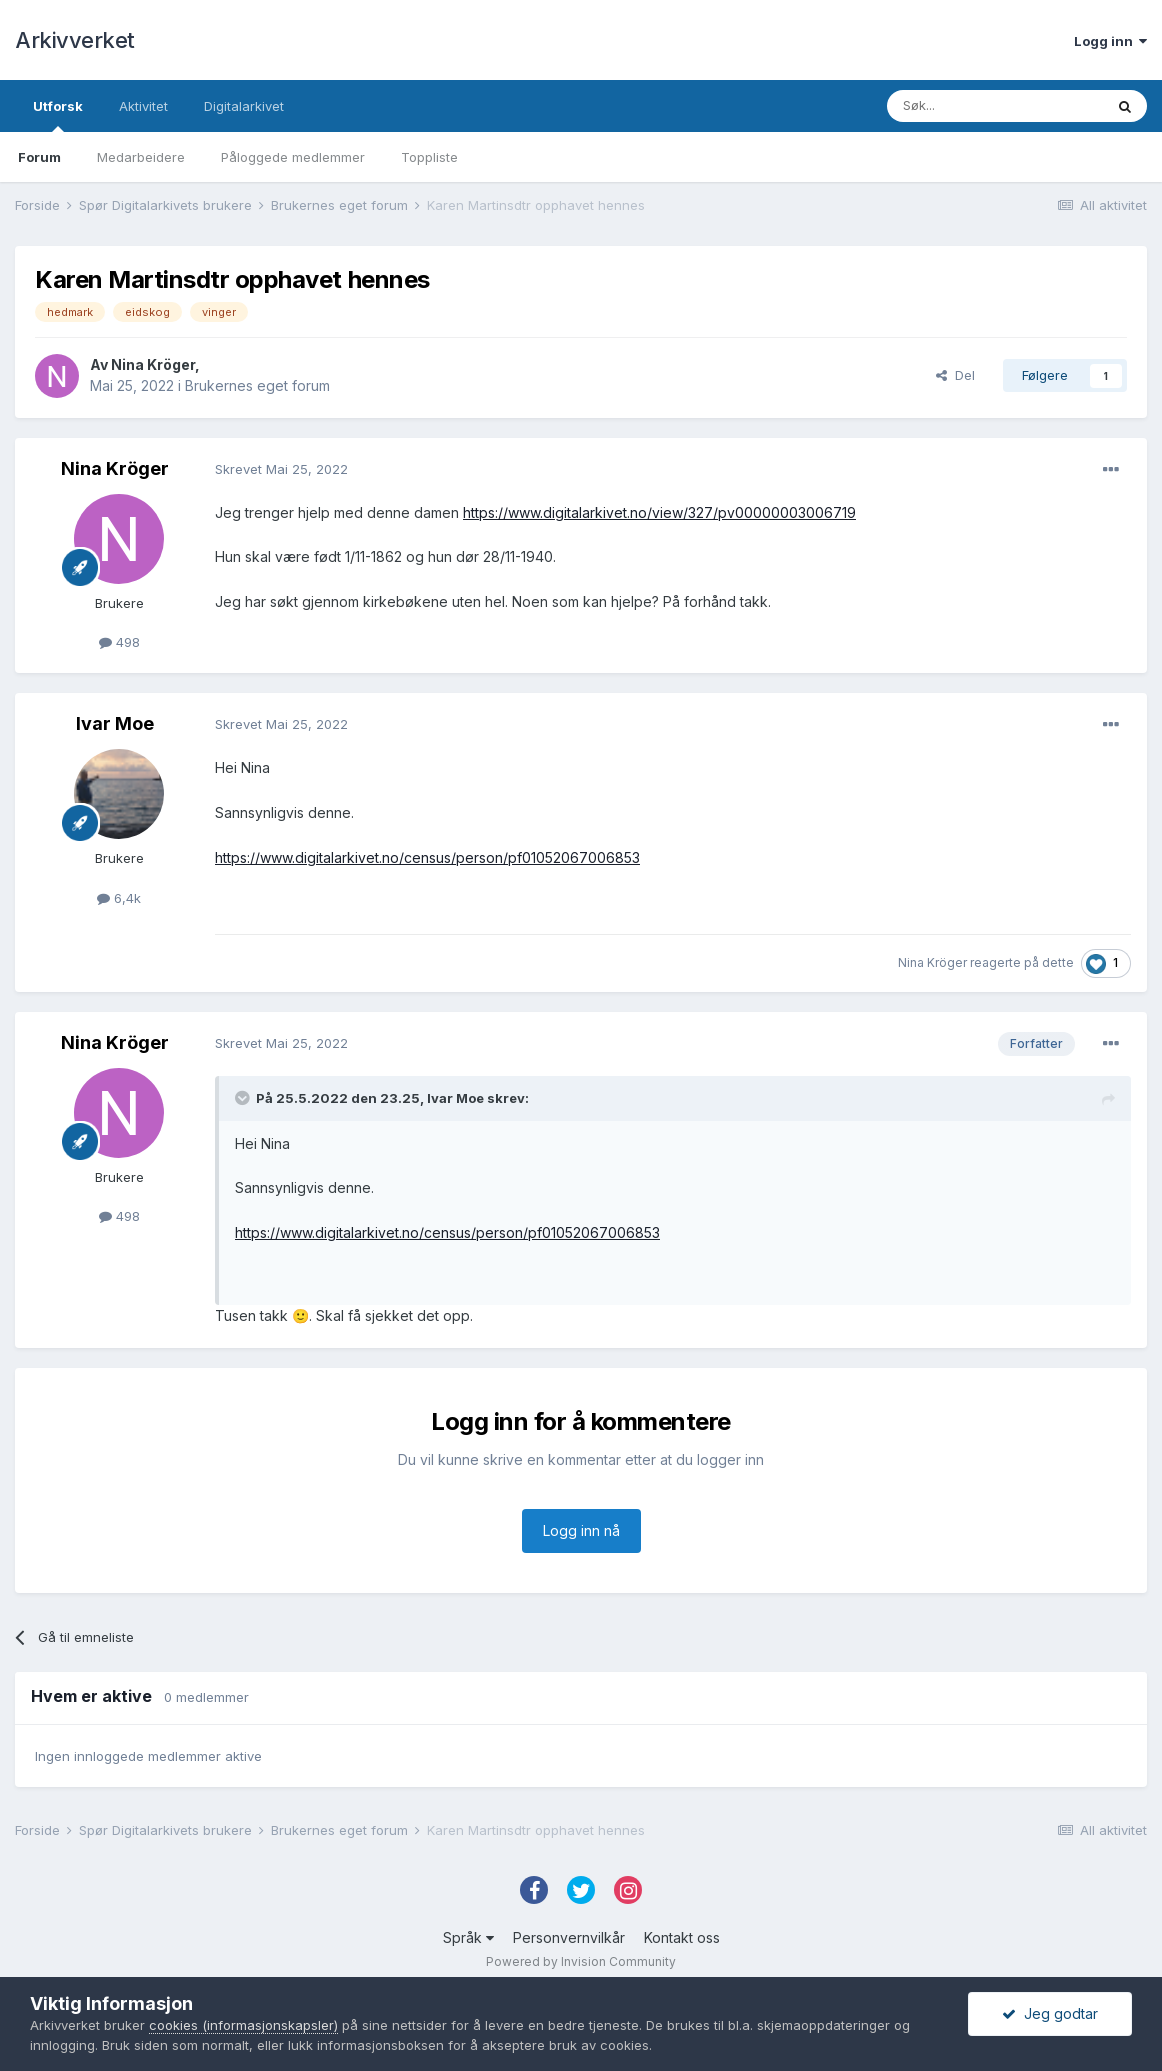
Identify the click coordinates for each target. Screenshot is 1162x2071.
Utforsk (58, 115)
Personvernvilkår (569, 1937)
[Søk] (995, 106)
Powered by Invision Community (581, 1961)
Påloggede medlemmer (293, 157)
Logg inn (1110, 41)
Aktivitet (143, 106)
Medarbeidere (141, 157)
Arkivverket (75, 40)
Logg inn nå (581, 1530)
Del (955, 375)
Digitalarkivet (244, 106)
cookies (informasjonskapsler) (243, 2025)
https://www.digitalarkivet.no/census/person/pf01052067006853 (427, 857)
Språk (468, 1937)
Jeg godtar (1050, 2013)
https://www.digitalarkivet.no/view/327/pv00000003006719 (659, 512)
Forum (39, 157)
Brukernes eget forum (257, 385)
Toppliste (429, 157)
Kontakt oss (682, 1937)
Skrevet (281, 469)
